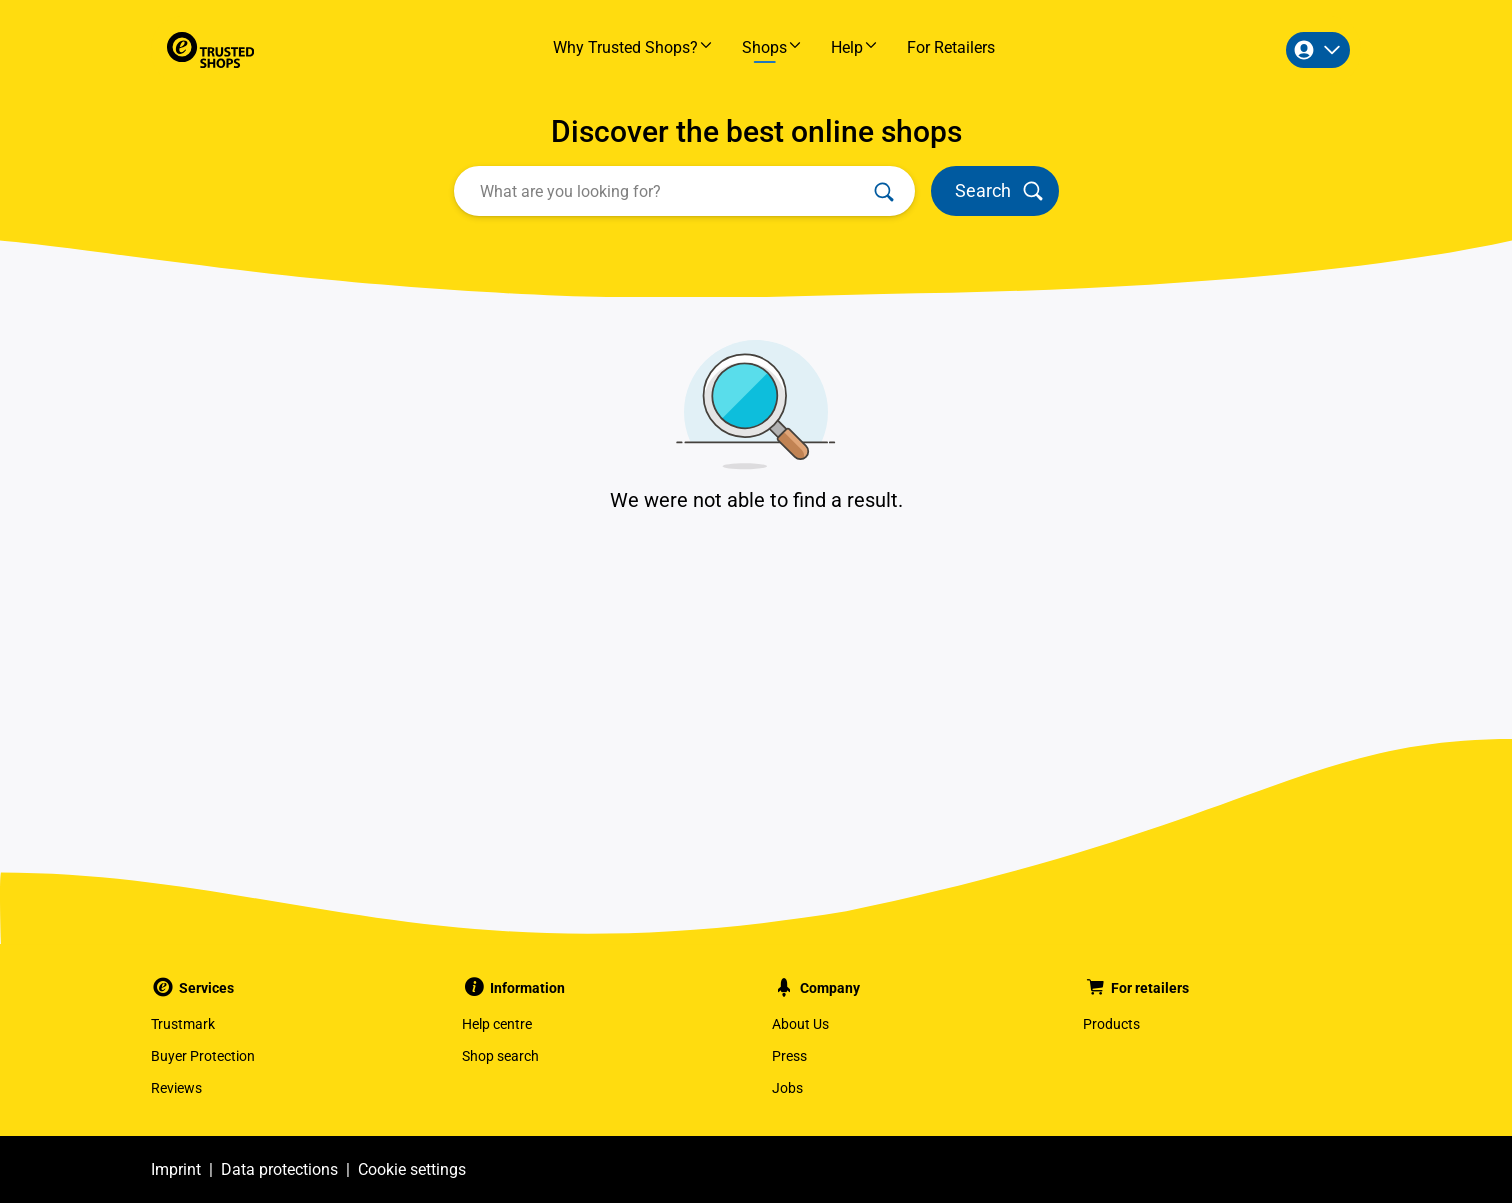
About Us (800, 1024)
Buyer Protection (203, 1056)
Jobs (787, 1088)
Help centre (497, 1024)
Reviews (176, 1088)
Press (789, 1056)
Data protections (279, 1169)
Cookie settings (412, 1169)
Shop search (500, 1056)
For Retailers (951, 47)
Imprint (176, 1169)
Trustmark (183, 1024)
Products (1111, 1024)
